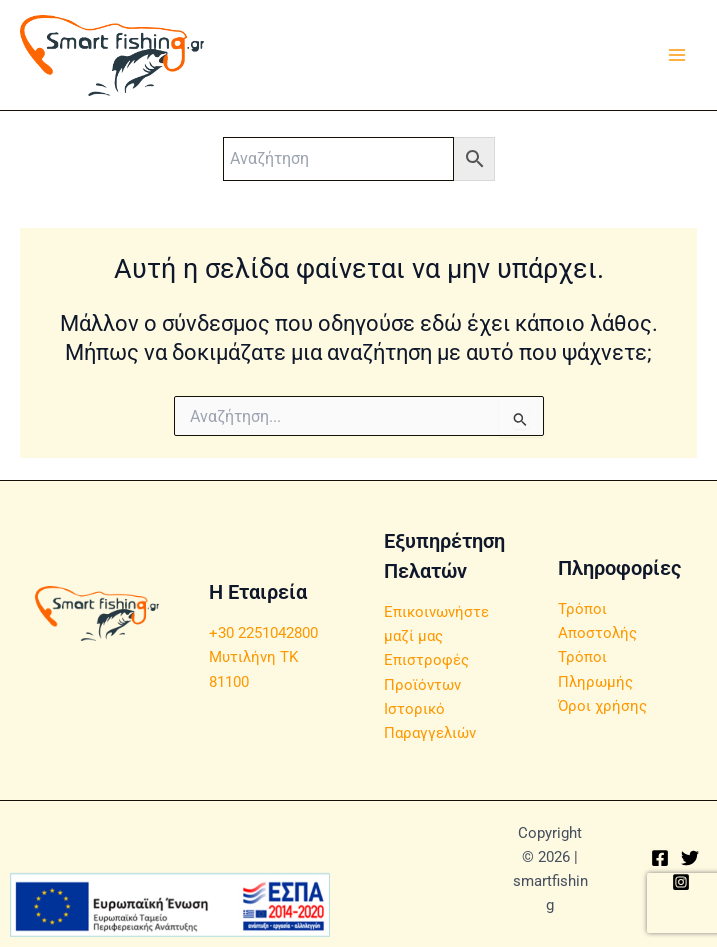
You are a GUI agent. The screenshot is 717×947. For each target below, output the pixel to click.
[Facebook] (660, 858)
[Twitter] (690, 858)
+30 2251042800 (263, 633)
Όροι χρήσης (602, 706)
